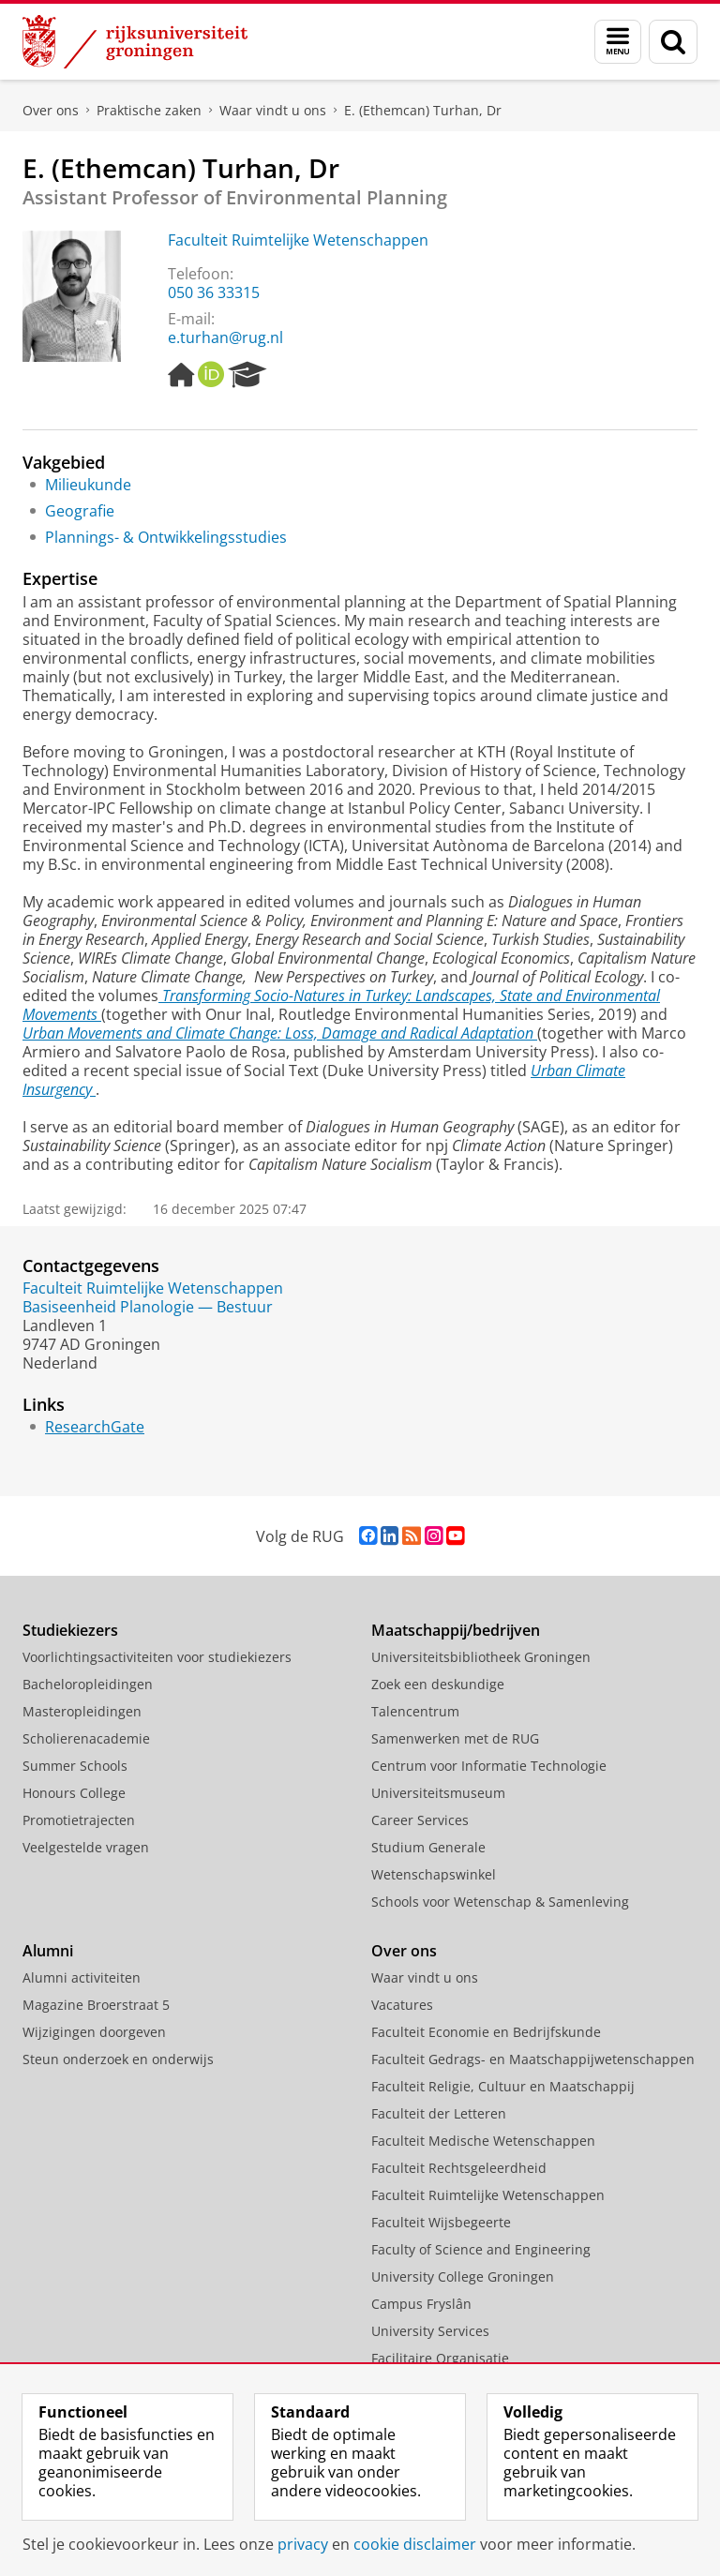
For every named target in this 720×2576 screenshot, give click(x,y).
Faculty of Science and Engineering (481, 2249)
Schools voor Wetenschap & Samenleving (500, 1901)
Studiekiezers (70, 1630)
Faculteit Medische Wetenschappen (483, 2140)
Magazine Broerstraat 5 (96, 2005)
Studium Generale (428, 1847)
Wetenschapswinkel (433, 1874)
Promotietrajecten (78, 1820)
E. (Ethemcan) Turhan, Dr (423, 110)
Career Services (420, 1820)
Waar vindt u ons (272, 110)
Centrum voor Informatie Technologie (489, 1766)
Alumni (47, 1950)
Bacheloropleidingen (87, 1684)
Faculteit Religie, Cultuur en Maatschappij (503, 2086)
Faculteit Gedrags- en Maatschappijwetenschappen (533, 2059)
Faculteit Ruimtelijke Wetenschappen (298, 240)
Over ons (50, 110)
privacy (303, 2544)
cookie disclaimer (414, 2544)
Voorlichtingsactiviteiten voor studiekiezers (157, 1657)
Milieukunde (88, 484)
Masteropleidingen (82, 1711)
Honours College (74, 1793)
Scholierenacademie (86, 1738)
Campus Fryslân (421, 2304)
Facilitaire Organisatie (440, 2358)
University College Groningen (462, 2276)
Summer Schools (75, 1766)
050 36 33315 (214, 292)
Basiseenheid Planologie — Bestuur (147, 1306)
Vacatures (402, 2005)
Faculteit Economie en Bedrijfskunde (486, 2032)
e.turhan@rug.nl (225, 337)
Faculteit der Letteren (438, 2113)
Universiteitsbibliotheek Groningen (481, 1657)
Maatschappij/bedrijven (455, 1630)
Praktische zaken (149, 110)
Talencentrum (415, 1711)
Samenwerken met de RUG (455, 1738)
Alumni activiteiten (81, 1977)
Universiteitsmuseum (438, 1793)
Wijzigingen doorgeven (94, 2032)
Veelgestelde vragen (85, 1847)
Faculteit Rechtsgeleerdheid (459, 2168)
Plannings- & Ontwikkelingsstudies (166, 537)
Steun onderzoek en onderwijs (118, 2059)
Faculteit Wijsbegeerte (441, 2222)
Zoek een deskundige (437, 1684)
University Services (430, 2331)
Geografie (79, 511)
